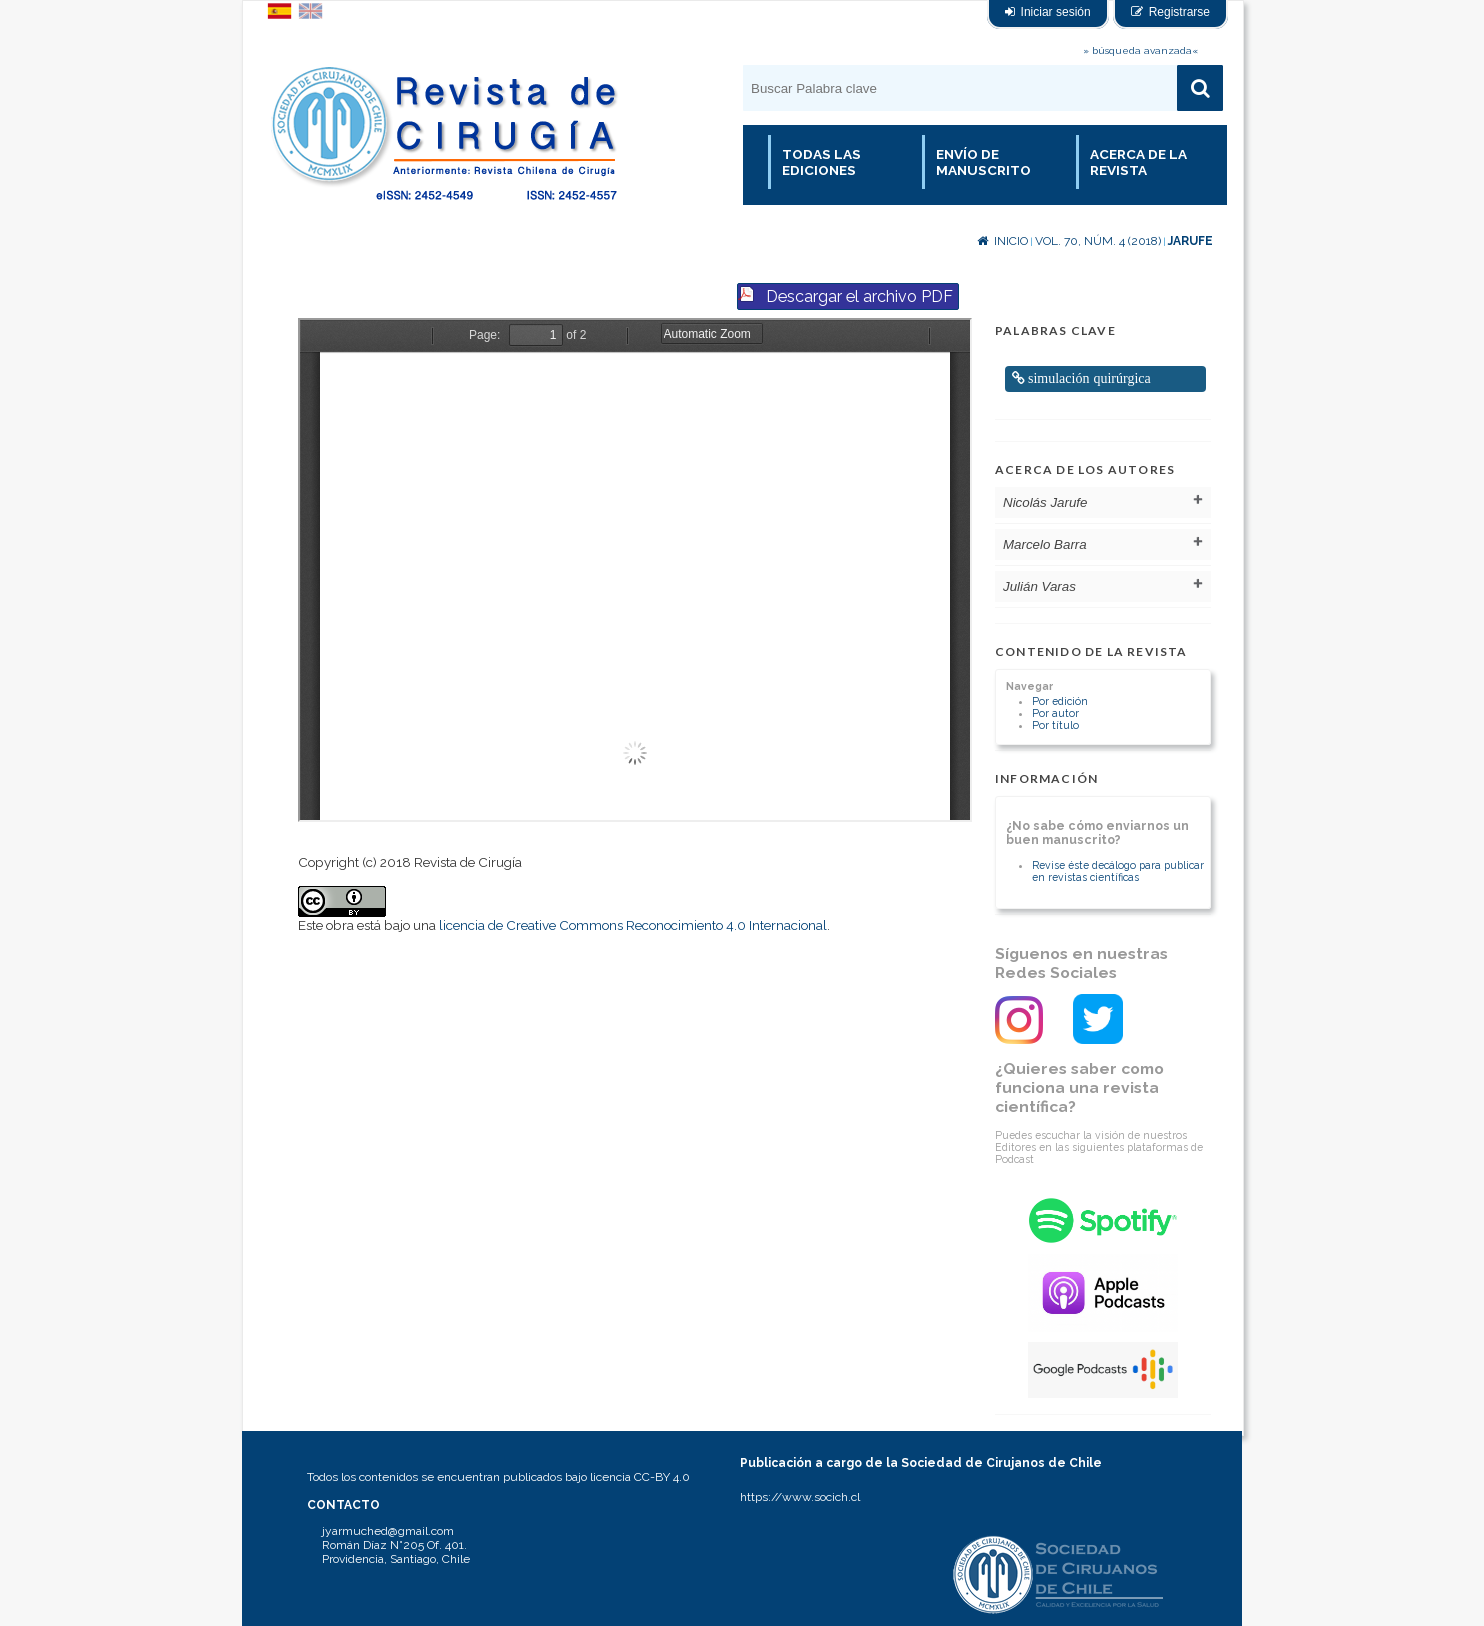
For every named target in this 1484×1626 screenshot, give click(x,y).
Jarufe (1190, 241)
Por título (1055, 725)
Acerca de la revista (1138, 162)
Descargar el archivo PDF (859, 296)
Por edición (1060, 701)
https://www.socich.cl (800, 1497)
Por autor (1055, 713)
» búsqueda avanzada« (1140, 50)
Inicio (1002, 241)
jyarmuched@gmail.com (388, 1531)
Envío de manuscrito (983, 162)
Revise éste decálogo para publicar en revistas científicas (1118, 871)
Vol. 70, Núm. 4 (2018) (1098, 241)
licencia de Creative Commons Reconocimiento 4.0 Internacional (633, 925)
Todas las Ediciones (821, 162)
